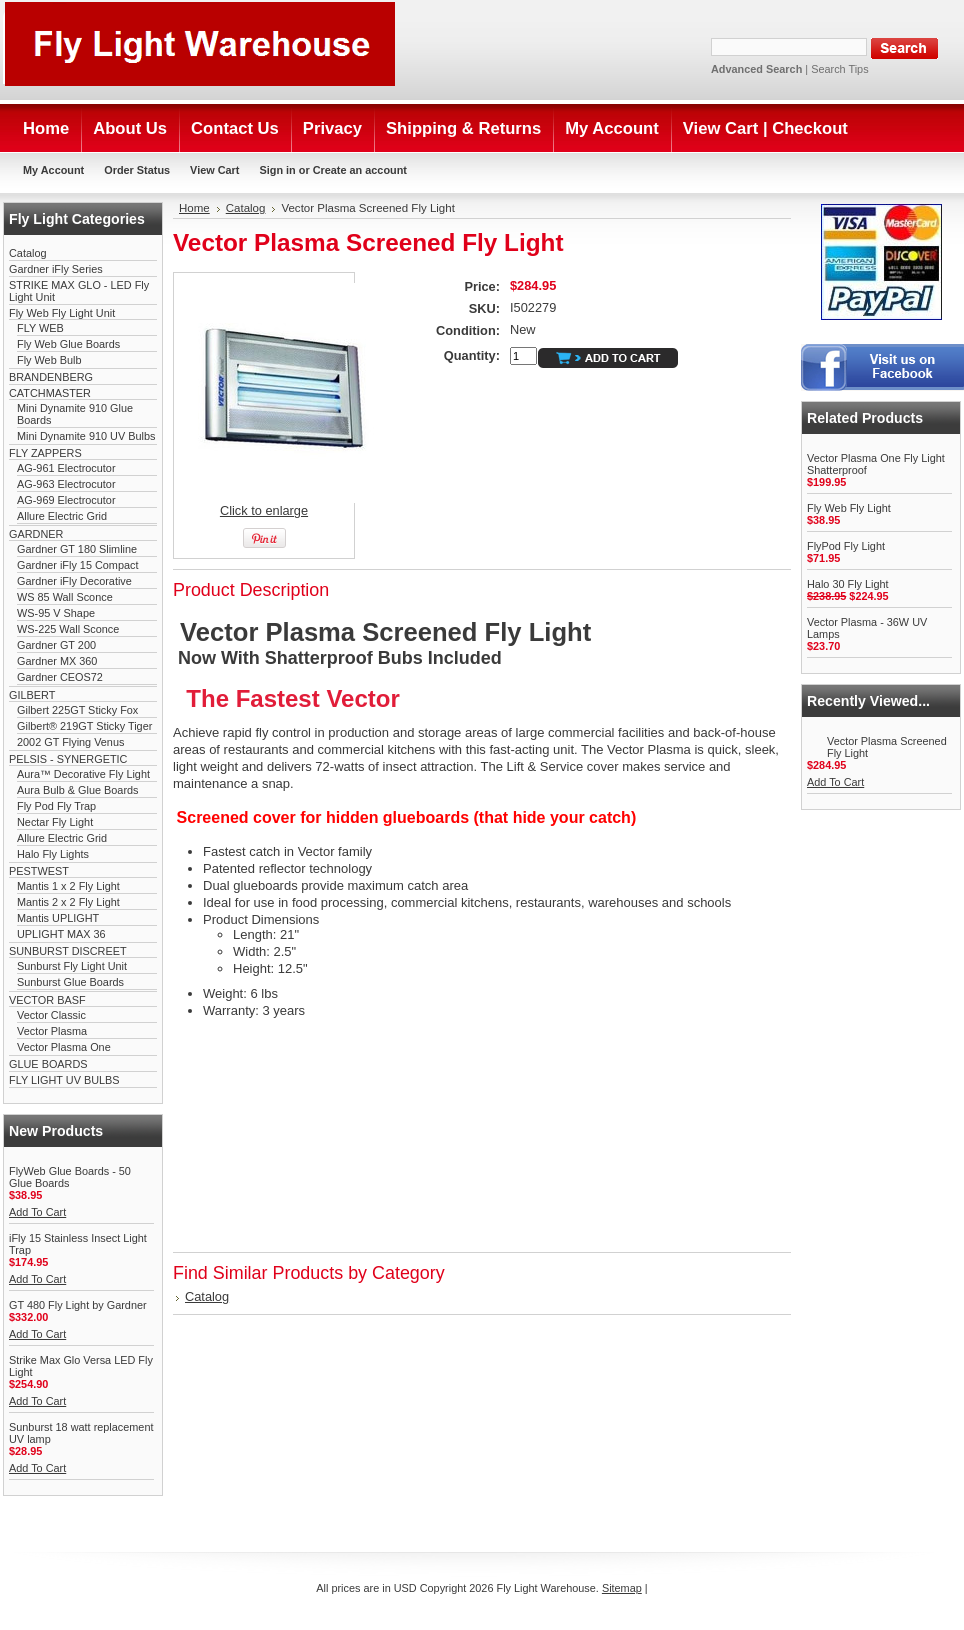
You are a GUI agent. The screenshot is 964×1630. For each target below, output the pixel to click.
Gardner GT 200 (56, 645)
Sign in (277, 170)
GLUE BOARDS (48, 1064)
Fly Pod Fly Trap (56, 806)
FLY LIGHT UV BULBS (64, 1080)
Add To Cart (37, 1212)
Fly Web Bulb (49, 360)
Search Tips (839, 69)
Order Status (137, 170)
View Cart (214, 170)
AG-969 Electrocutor (66, 500)
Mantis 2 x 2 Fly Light (68, 902)
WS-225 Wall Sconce (68, 629)
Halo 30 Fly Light (848, 584)
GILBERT (32, 695)
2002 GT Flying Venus (70, 742)
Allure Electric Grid (62, 516)
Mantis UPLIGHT (58, 918)
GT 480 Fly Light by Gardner (78, 1305)
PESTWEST (39, 871)
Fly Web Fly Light (849, 508)
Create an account (360, 170)
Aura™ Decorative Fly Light (83, 774)
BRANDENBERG (51, 377)
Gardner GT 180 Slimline (77, 549)
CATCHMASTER (50, 393)
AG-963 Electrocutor (66, 484)
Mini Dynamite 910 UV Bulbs (86, 436)
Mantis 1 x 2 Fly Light (68, 886)
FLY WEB (40, 328)
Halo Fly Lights (53, 854)
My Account (53, 170)
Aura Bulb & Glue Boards (78, 790)
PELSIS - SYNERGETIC (68, 759)
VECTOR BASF (47, 1000)
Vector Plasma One (64, 1047)
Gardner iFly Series (56, 269)
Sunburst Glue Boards (70, 982)
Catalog (27, 253)
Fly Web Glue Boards (68, 344)
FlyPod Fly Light (846, 546)
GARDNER (36, 534)
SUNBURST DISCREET (68, 951)
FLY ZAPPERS (45, 453)
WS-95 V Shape (56, 613)
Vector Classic (51, 1015)
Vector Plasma (52, 1031)
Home (194, 208)
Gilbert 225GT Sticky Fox (77, 710)
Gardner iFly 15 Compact (77, 565)
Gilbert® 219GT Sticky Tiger (84, 726)
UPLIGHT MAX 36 (61, 934)
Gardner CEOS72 (60, 677)
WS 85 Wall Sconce (65, 597)
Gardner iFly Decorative (74, 581)
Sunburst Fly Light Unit (72, 966)
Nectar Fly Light (55, 822)
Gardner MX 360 (57, 661)
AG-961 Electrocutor (66, 468)
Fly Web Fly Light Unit (62, 313)
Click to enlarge (264, 510)
